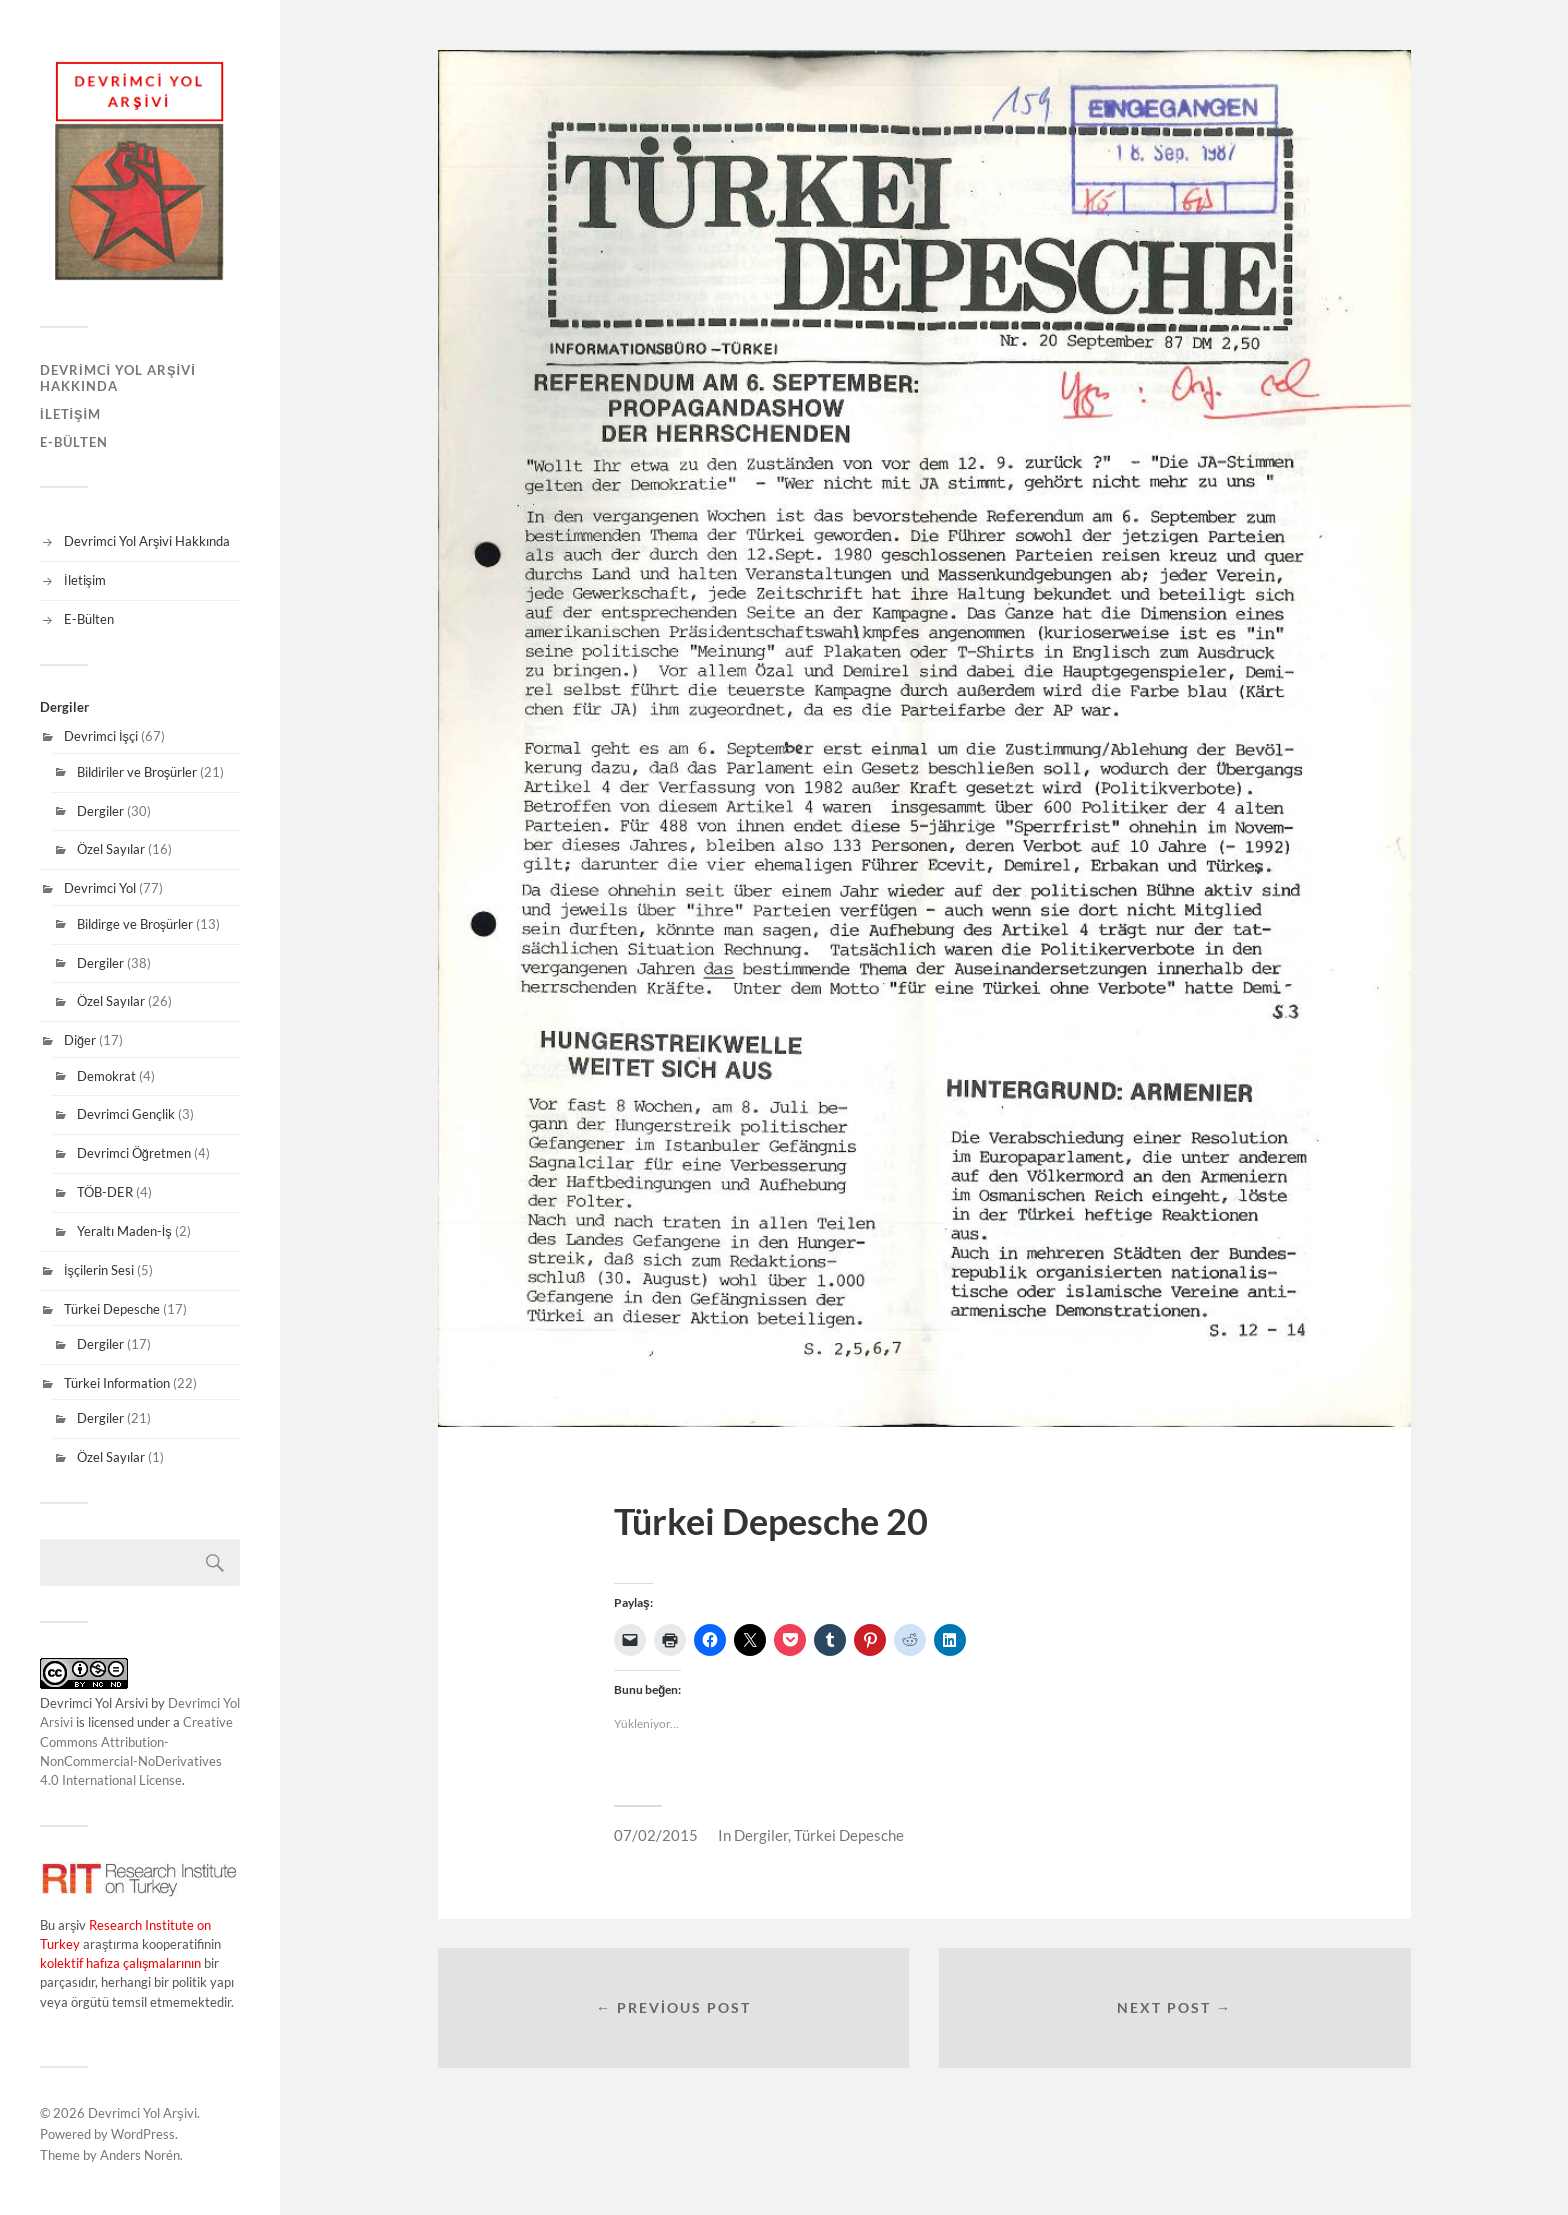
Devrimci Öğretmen (134, 1153)
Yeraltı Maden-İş (124, 1231)
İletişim (70, 414)
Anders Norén (140, 2155)
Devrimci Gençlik (126, 1114)
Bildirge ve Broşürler (135, 924)
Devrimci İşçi (101, 736)
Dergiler (100, 811)
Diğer (80, 1040)
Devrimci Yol (100, 888)
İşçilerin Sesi (99, 1270)
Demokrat (106, 1076)
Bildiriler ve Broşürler (137, 772)
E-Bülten (74, 442)
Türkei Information (117, 1383)
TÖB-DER (105, 1192)
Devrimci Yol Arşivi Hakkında (118, 378)
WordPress (143, 2134)
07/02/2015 (656, 1835)
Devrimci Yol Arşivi (142, 2113)
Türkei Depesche (112, 1309)
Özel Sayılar (111, 849)
